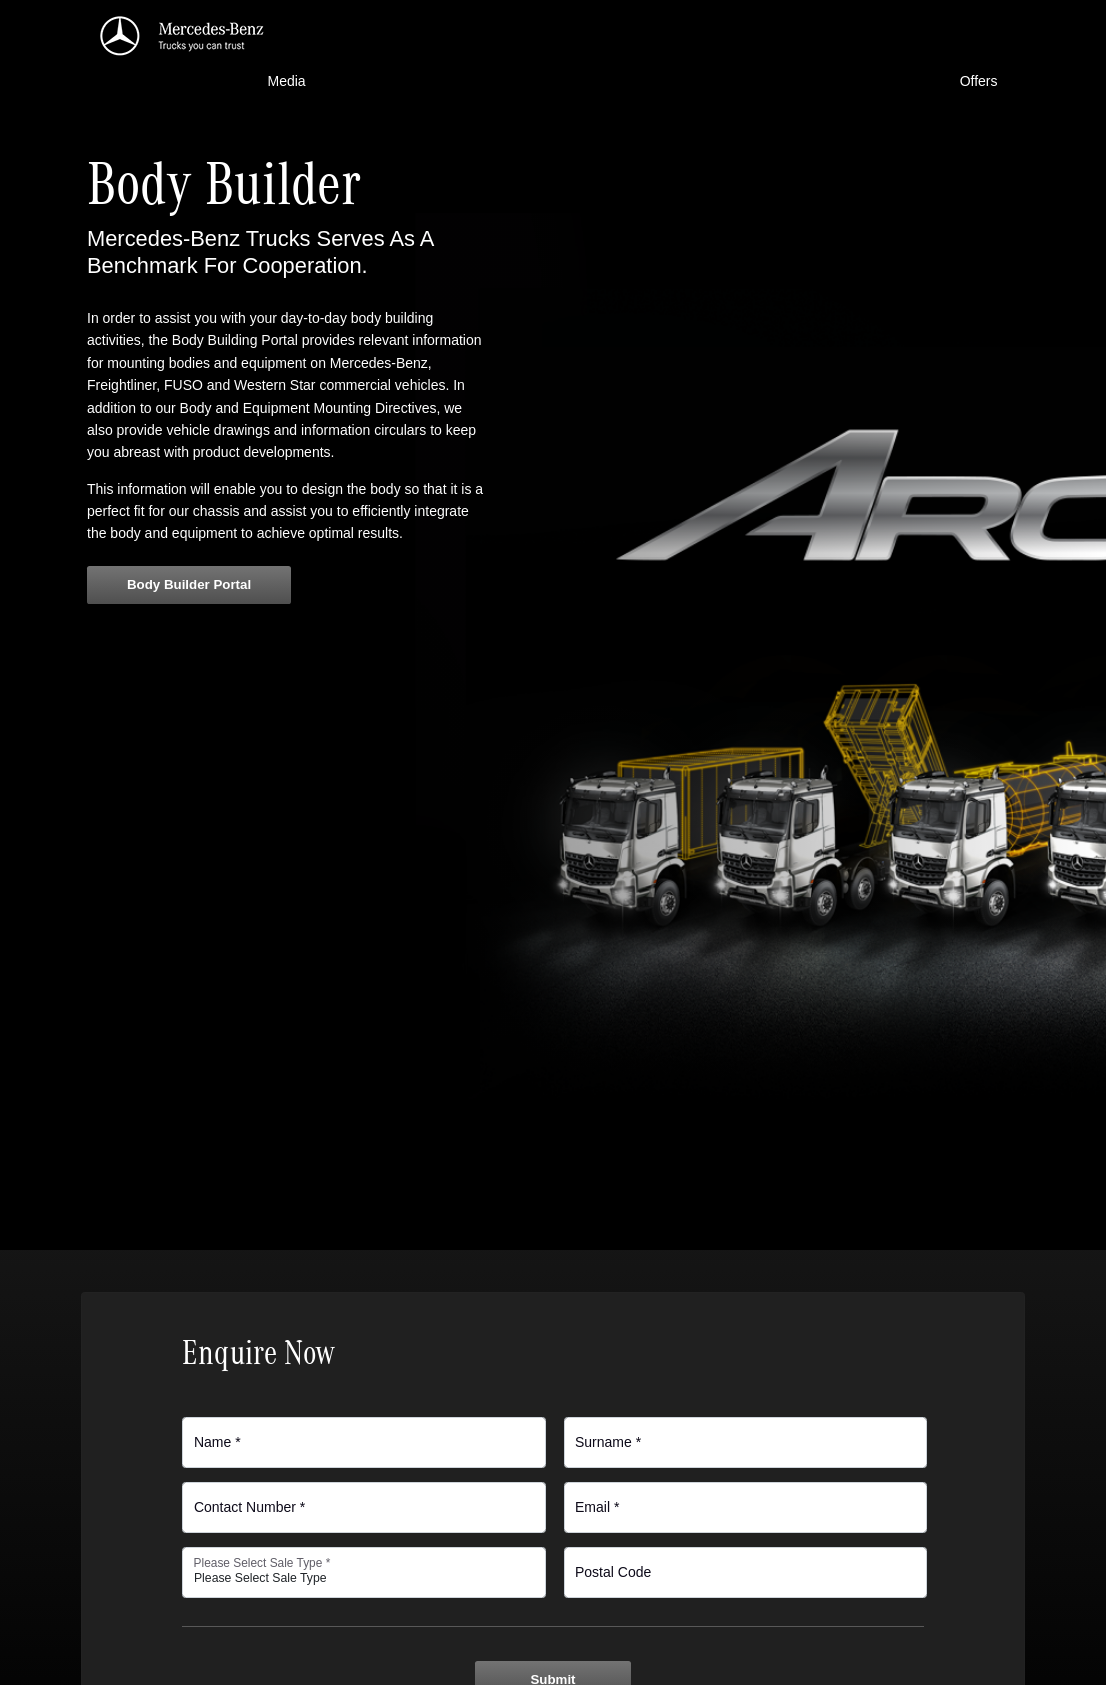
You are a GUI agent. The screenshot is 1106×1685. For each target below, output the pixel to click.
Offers (979, 81)
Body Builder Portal (189, 584)
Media (287, 81)
